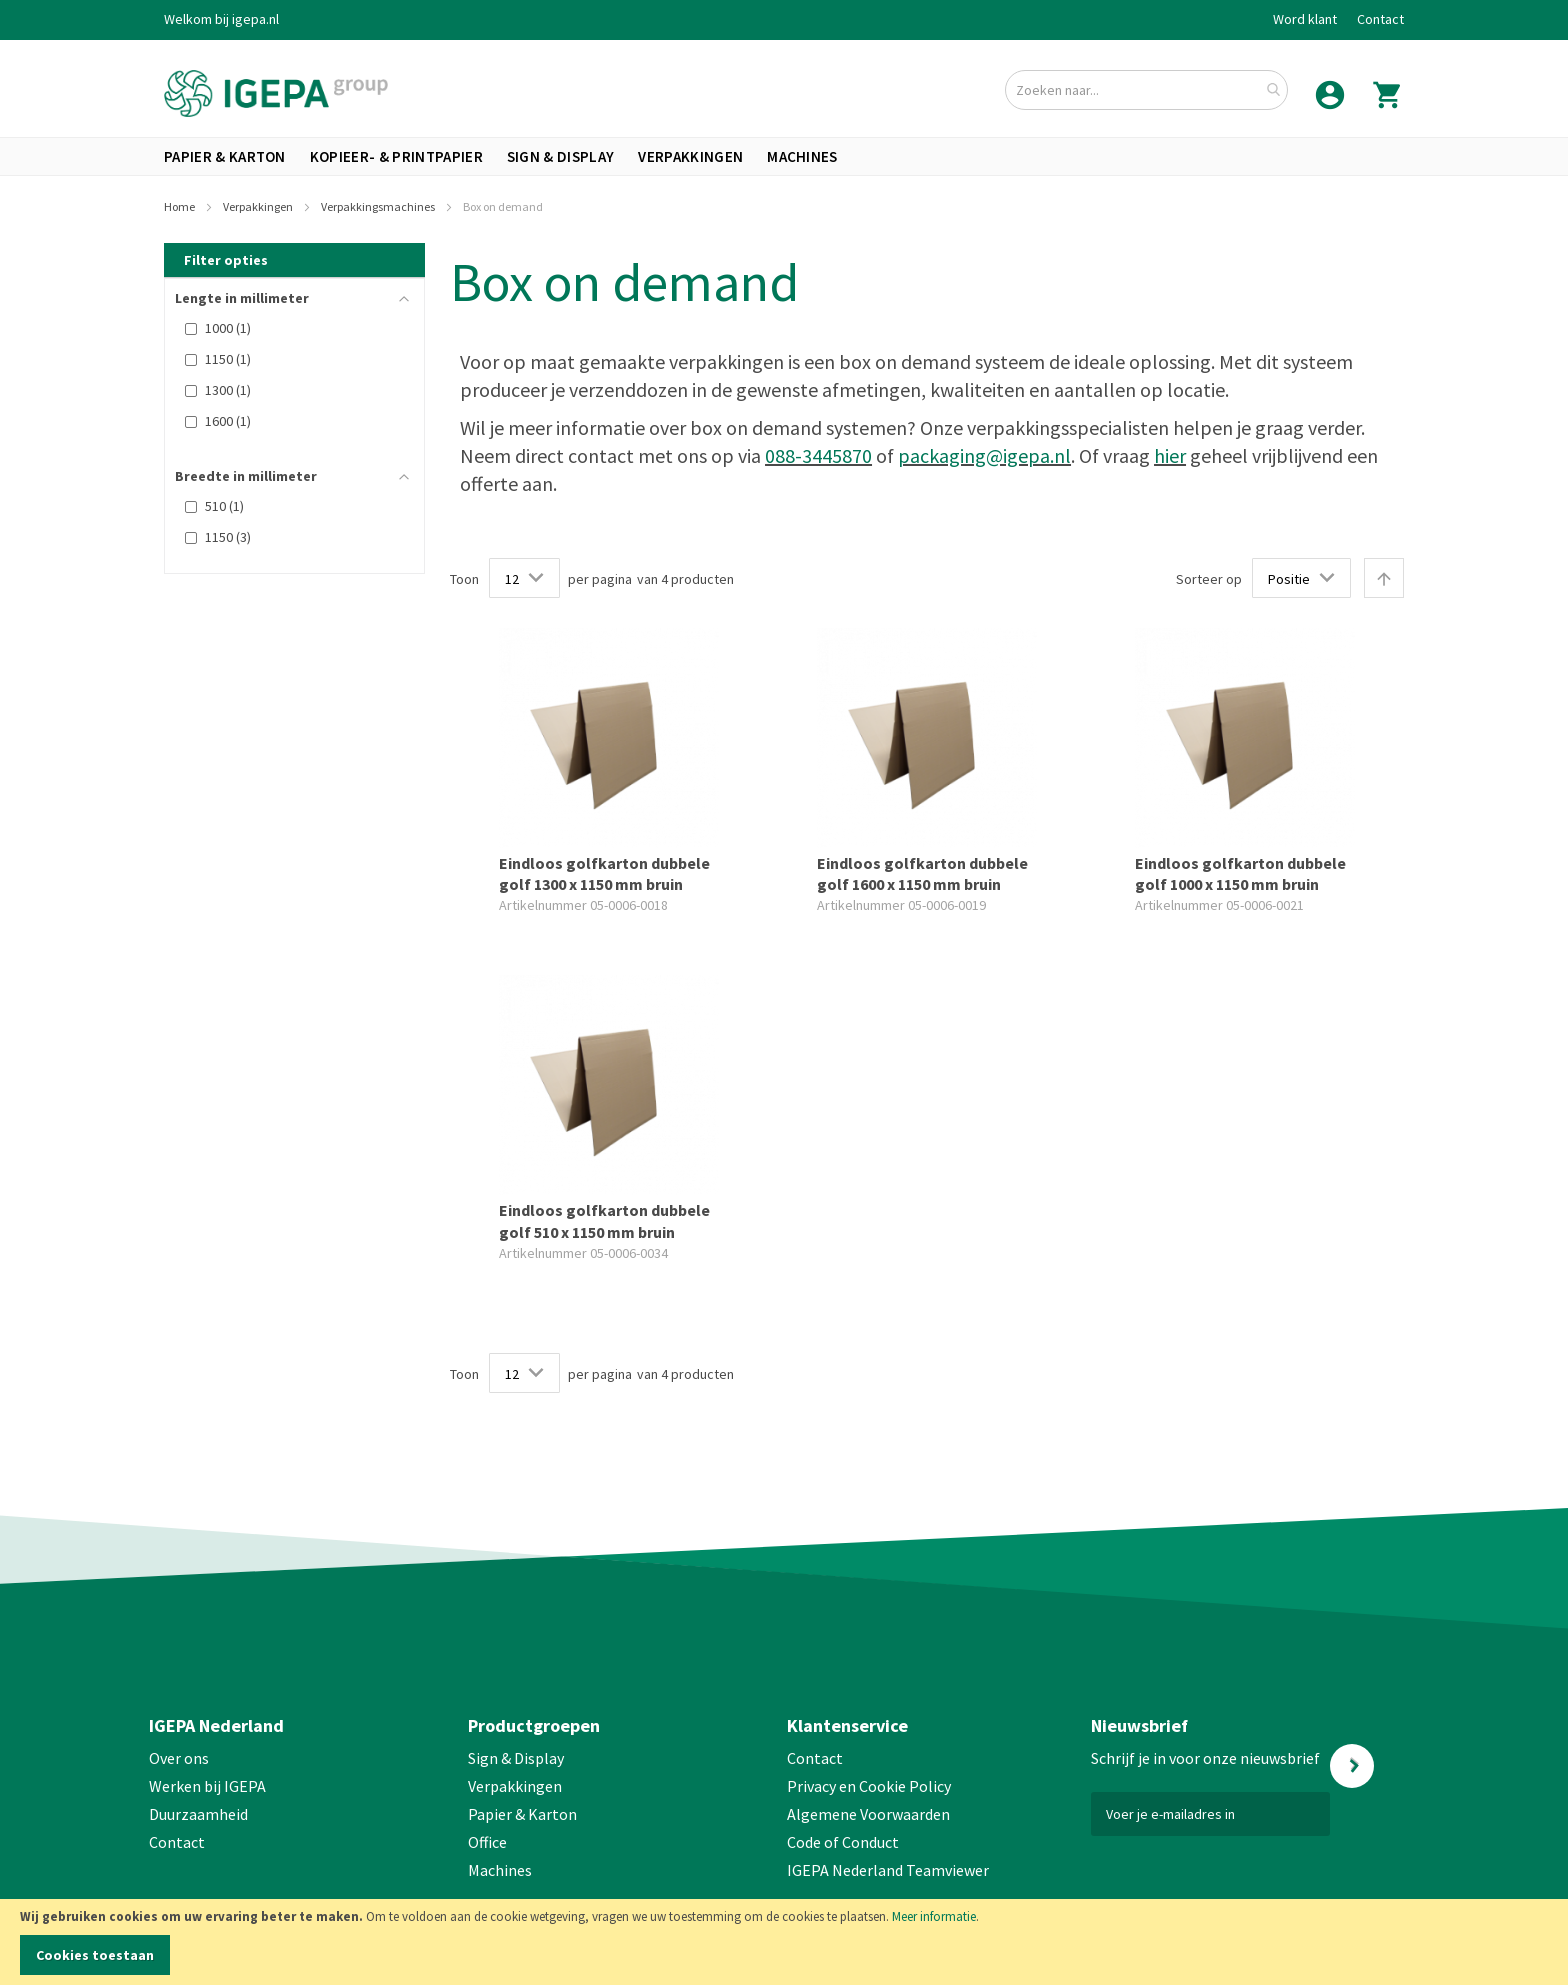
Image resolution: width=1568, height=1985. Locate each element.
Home (180, 206)
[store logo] (276, 93)
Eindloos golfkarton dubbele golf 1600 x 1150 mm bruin (922, 874)
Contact (1380, 19)
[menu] (784, 156)
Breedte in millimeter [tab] (246, 476)
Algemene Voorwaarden (868, 1814)
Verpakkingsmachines (379, 206)
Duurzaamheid (198, 1814)
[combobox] (1146, 90)
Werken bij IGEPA (207, 1786)
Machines (500, 1870)
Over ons (179, 1758)
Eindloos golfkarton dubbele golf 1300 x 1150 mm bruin (604, 874)
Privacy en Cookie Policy (869, 1786)
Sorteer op (1209, 579)
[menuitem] (225, 156)
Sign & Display (516, 1758)
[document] (784, 1942)
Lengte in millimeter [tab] (242, 298)
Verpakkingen (259, 206)
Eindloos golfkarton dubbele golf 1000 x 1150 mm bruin (1240, 874)
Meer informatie (934, 1916)
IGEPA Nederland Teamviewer (888, 1870)
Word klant (1305, 19)
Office (489, 1842)
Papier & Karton (522, 1814)
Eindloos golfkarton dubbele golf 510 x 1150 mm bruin (604, 1221)
